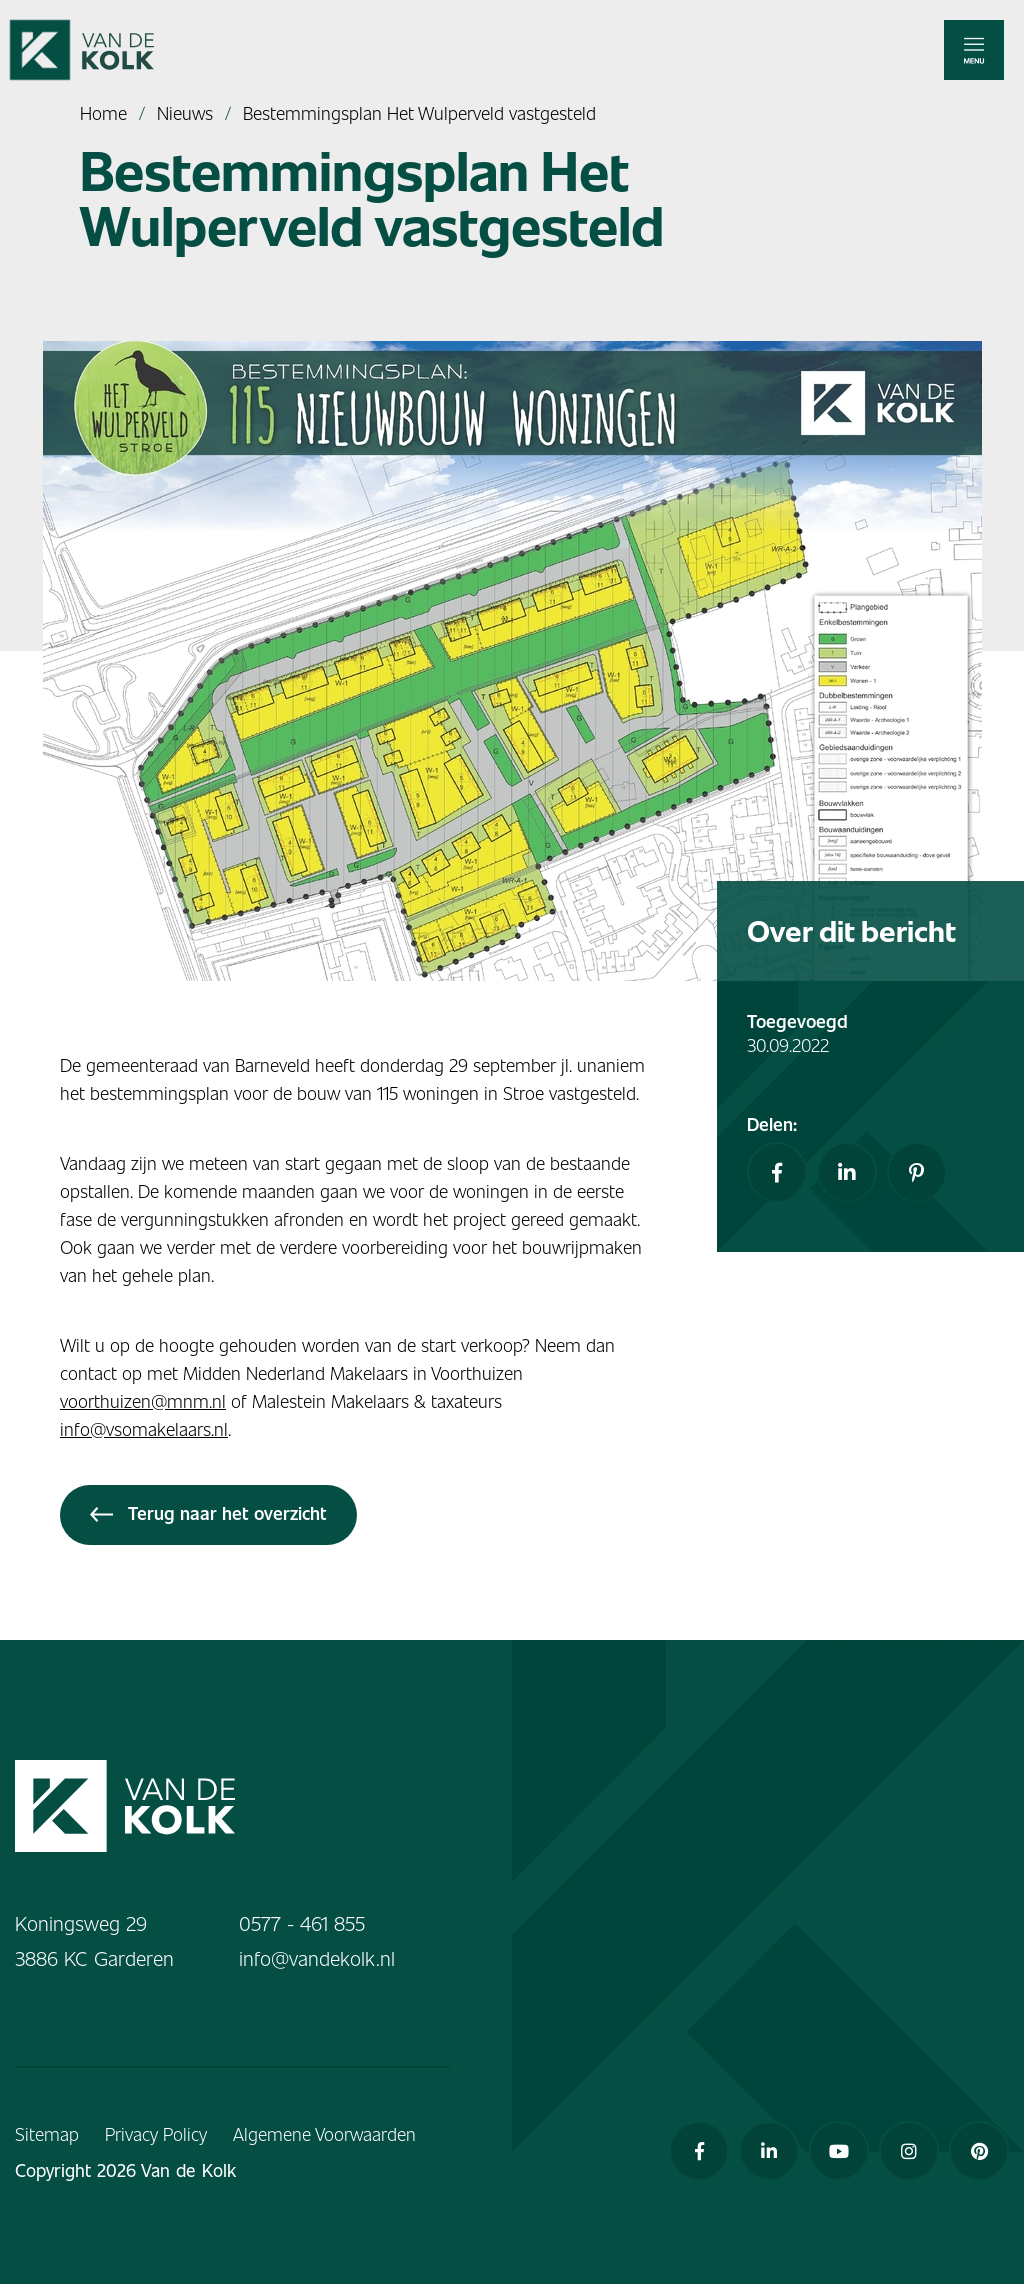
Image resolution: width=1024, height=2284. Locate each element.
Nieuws (185, 112)
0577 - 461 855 (302, 1923)
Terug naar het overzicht (208, 1512)
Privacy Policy (156, 2133)
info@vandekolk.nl (317, 1958)
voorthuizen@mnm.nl (143, 1400)
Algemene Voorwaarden (324, 2133)
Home (103, 112)
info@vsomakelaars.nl (144, 1428)
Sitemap (47, 2133)
